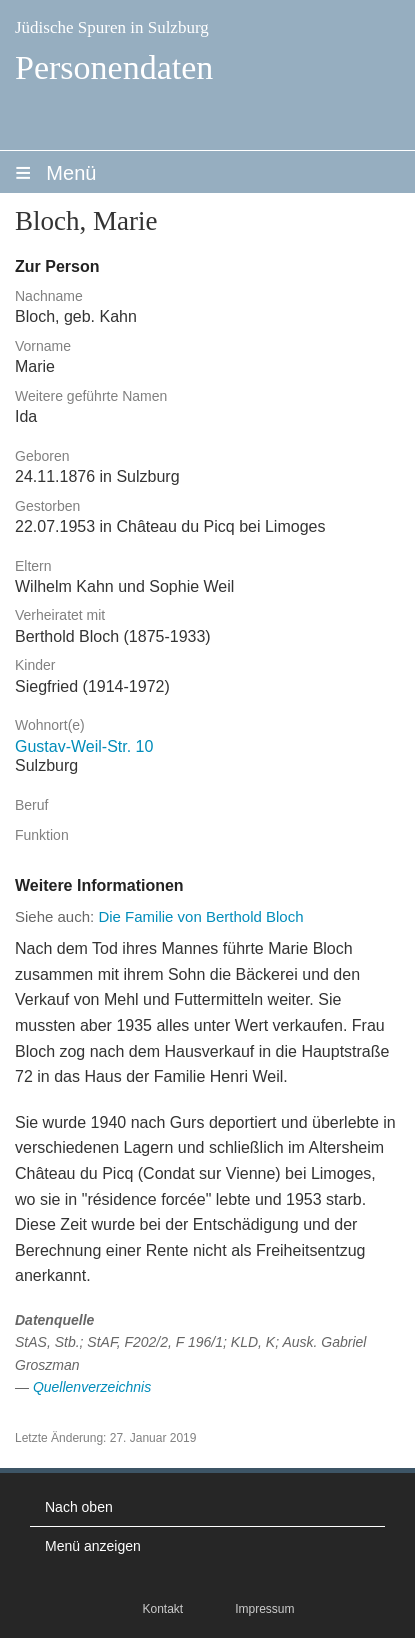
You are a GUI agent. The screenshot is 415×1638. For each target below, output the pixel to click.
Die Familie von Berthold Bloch (200, 916)
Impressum (264, 1609)
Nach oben (79, 1507)
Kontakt (162, 1609)
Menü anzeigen (93, 1546)
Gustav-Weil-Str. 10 (84, 746)
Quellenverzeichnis (92, 1387)
